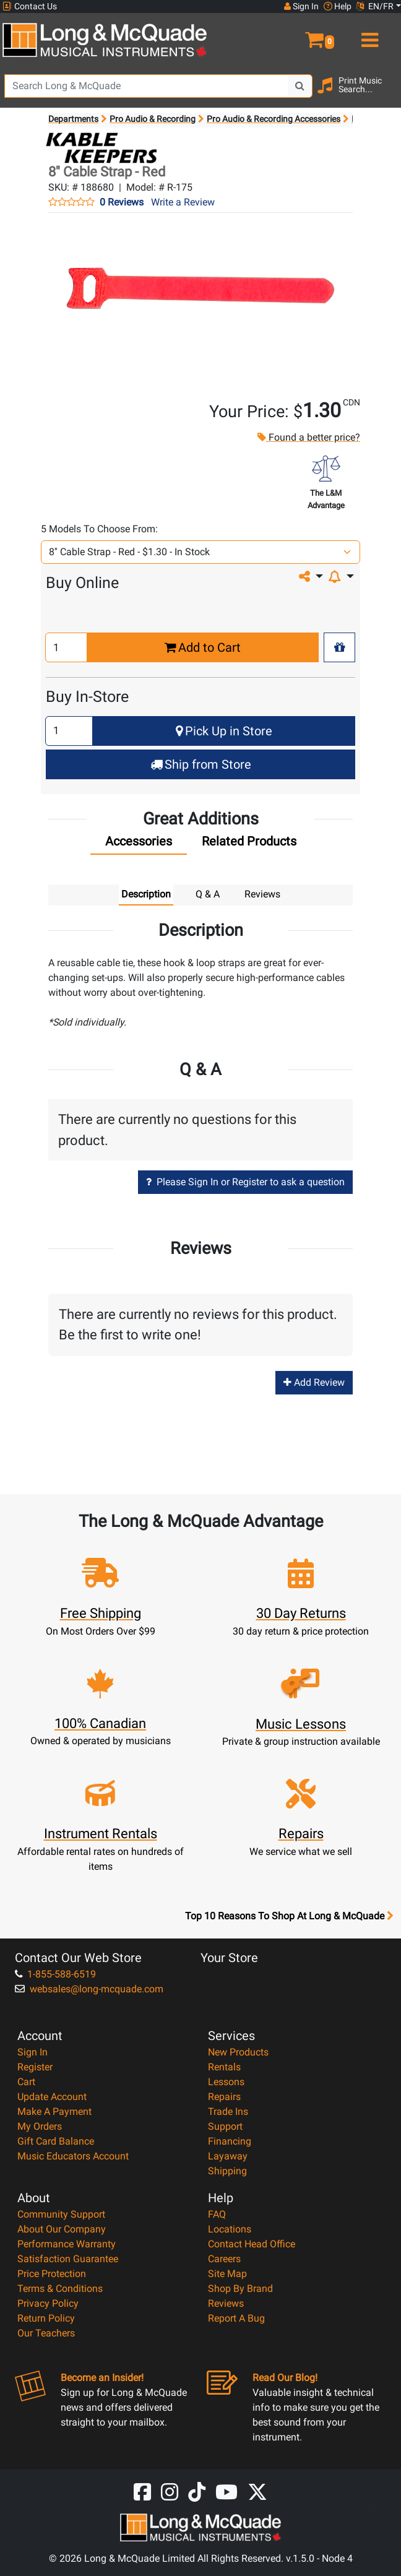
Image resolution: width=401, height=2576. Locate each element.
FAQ (217, 2214)
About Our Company (61, 2229)
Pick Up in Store (224, 731)
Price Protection (51, 2274)
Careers (224, 2259)
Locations (229, 2229)
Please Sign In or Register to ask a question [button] (245, 1182)
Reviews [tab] (262, 894)
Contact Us (29, 6)
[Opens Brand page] (99, 147)
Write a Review (183, 202)
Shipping (227, 2171)
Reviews (226, 2303)
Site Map (227, 2274)
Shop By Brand (240, 2288)
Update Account (52, 2097)
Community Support (61, 2214)
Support (225, 2126)
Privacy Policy (48, 2303)
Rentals (224, 2067)
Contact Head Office (251, 2244)
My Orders (39, 2126)
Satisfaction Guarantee (67, 2259)
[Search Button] (300, 86)
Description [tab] (146, 894)
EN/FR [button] (375, 6)
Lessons (226, 2082)
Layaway (228, 2156)
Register (35, 2067)
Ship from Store (200, 764)
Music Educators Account (73, 2156)
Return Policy (46, 2318)
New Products (238, 2052)
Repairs (224, 2097)
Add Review (314, 1382)
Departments (73, 119)
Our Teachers (46, 2333)
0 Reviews (122, 202)
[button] (300, 34)
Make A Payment (54, 2111)
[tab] (138, 844)
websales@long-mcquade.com (89, 1989)
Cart (26, 2082)
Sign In (32, 2052)
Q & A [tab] (208, 894)
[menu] (367, 34)
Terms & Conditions (60, 2288)
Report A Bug (236, 2318)
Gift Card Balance (55, 2141)
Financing (229, 2141)
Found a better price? (308, 437)
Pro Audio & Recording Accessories (273, 119)
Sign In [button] (301, 6)
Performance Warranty (66, 2244)
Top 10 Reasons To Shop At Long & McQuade (289, 1916)
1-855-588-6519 (55, 1974)
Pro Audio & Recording (153, 119)
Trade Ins (228, 2111)
